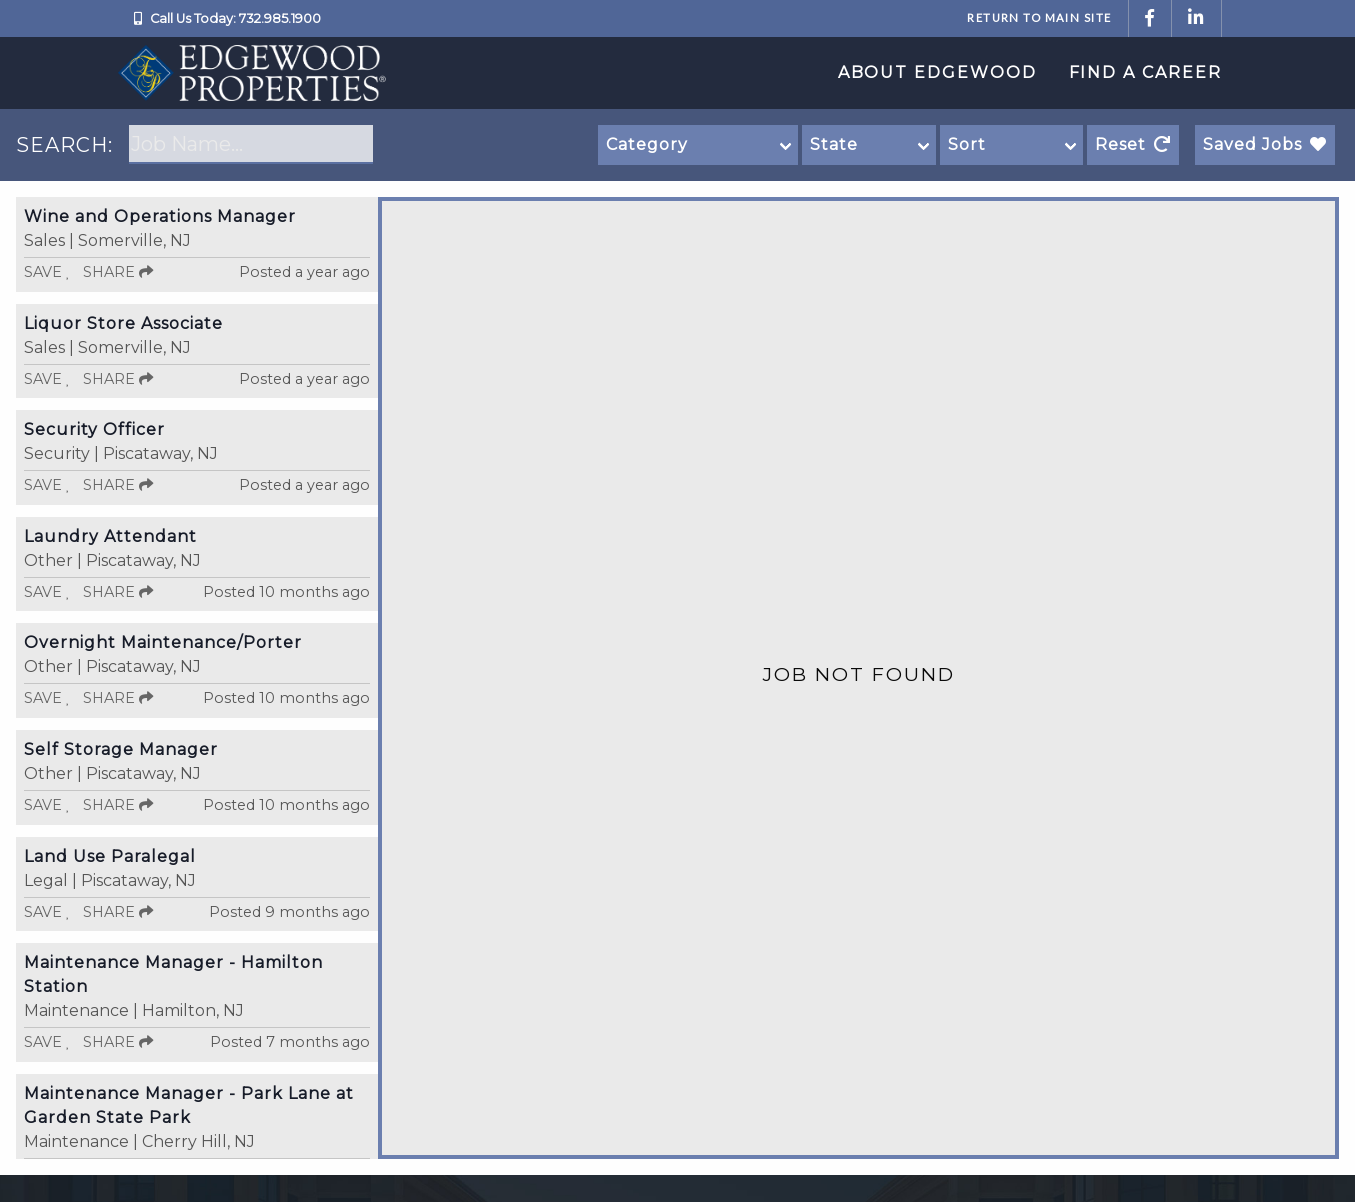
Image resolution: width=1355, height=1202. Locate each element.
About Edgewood (937, 72)
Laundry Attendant (110, 536)
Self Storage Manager (121, 749)
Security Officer (94, 429)
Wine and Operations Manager (160, 216)
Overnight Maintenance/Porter (163, 642)
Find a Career (1145, 72)
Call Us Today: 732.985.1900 (235, 18)
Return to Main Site (1039, 17)
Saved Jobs (1265, 144)
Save (47, 272)
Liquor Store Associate (123, 323)
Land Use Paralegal (110, 856)
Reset (1133, 144)
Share (118, 272)
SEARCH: (64, 145)
